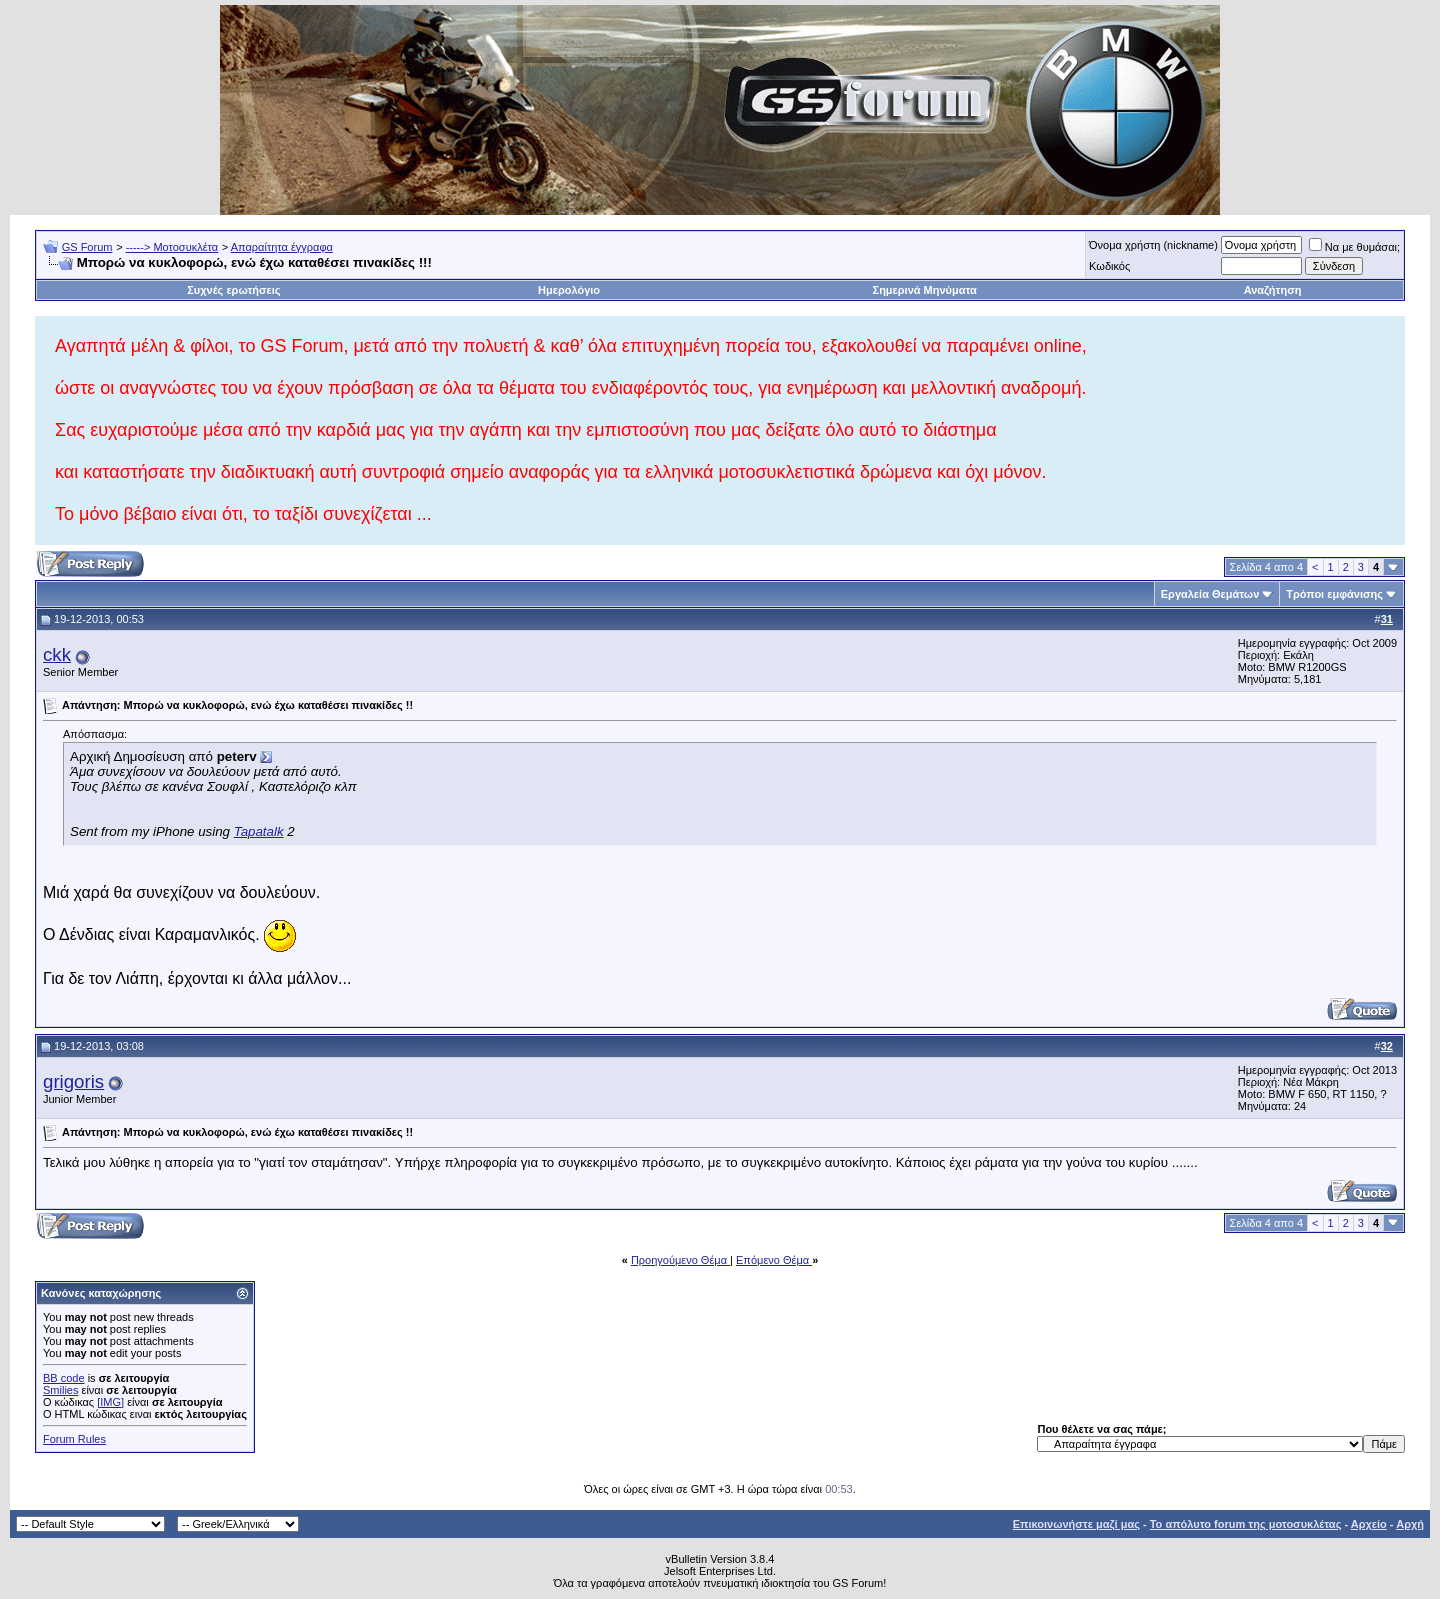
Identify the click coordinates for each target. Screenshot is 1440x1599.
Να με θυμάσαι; (1354, 247)
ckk (57, 654)
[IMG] (110, 1402)
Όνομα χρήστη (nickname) (1153, 245)
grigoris (73, 1081)
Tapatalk (259, 831)
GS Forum (87, 247)
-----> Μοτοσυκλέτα (172, 247)
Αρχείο (1369, 1524)
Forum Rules (74, 1439)
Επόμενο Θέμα (774, 1260)
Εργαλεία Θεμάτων (1210, 594)
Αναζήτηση (1273, 290)
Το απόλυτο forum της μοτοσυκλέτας (1246, 1524)
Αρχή (1410, 1524)
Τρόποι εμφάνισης (1334, 594)
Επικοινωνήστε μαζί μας (1076, 1524)
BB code (64, 1378)
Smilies (60, 1390)
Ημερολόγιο (569, 290)
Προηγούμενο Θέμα (680, 1260)
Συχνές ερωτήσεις (233, 290)
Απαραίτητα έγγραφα (282, 247)
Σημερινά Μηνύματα (925, 290)
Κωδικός (1109, 266)
